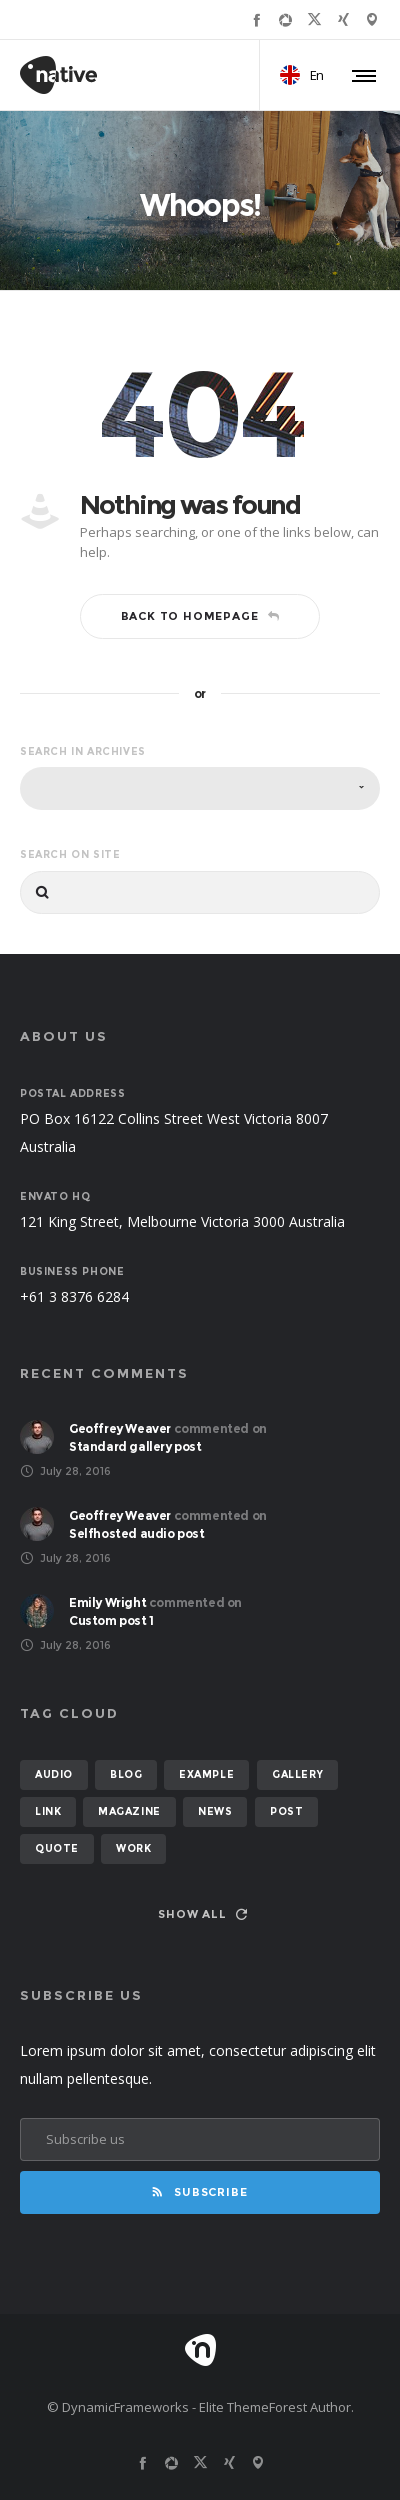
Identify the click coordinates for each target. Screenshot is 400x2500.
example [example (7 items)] (206, 1774)
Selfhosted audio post (137, 1533)
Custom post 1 (111, 1620)
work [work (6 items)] (133, 1848)
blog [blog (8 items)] (126, 1774)
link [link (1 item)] (48, 1811)
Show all (202, 1914)
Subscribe (199, 2192)
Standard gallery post (135, 1446)
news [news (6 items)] (215, 1811)
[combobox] (200, 788)
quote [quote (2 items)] (57, 1848)
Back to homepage (200, 616)
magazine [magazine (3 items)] (129, 1811)
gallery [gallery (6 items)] (297, 1774)
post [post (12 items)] (286, 1811)
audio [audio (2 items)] (54, 1774)
